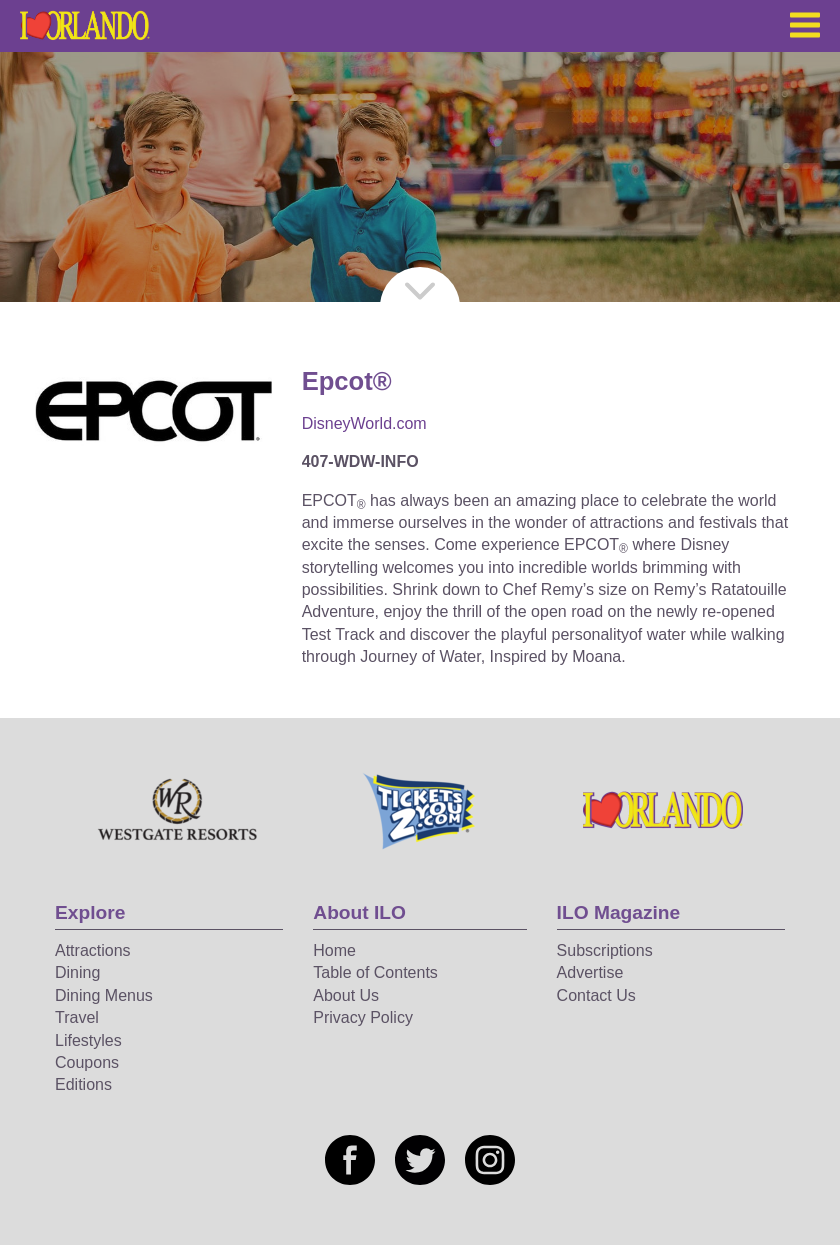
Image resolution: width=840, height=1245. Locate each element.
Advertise (590, 972)
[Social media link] (350, 1160)
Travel (77, 1017)
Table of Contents (375, 972)
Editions (83, 1084)
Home (334, 950)
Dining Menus (104, 995)
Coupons (87, 1062)
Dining (77, 972)
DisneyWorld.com (364, 423)
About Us (346, 995)
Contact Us (596, 995)
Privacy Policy (363, 1017)
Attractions (93, 950)
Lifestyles (88, 1040)
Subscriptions (605, 950)
